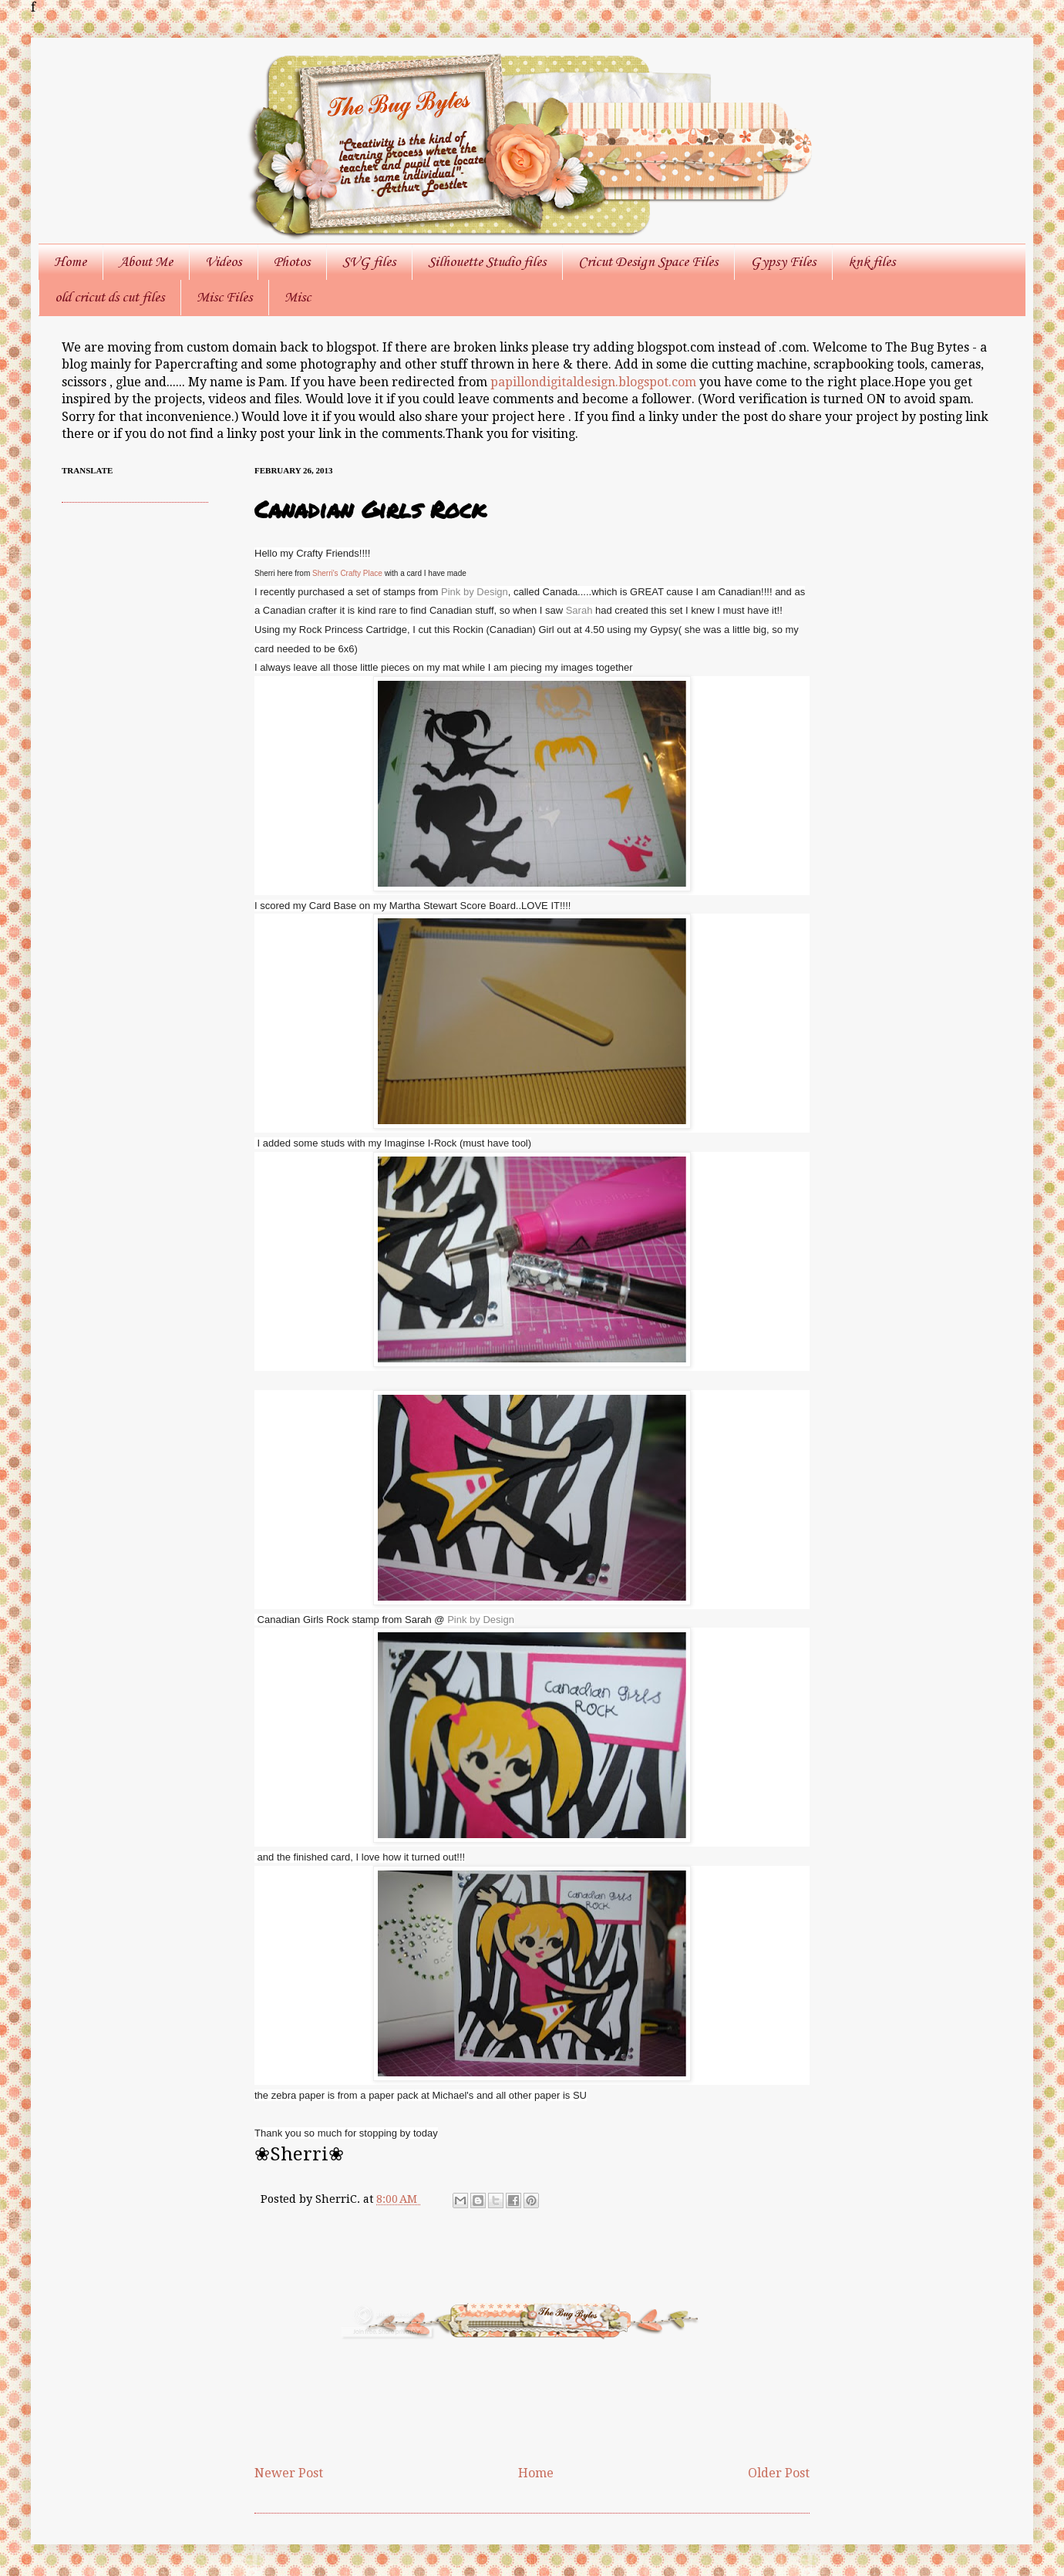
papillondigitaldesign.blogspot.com (594, 382)
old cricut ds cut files (109, 297)
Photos (292, 262)
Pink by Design (474, 592)
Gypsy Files (783, 262)
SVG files (369, 262)
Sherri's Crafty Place (346, 573)
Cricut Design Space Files (648, 262)
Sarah (580, 610)
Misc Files (224, 297)
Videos (223, 262)
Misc (298, 297)
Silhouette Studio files (487, 262)
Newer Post (288, 2473)
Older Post (779, 2473)
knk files (871, 262)
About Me (146, 262)
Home (70, 262)
